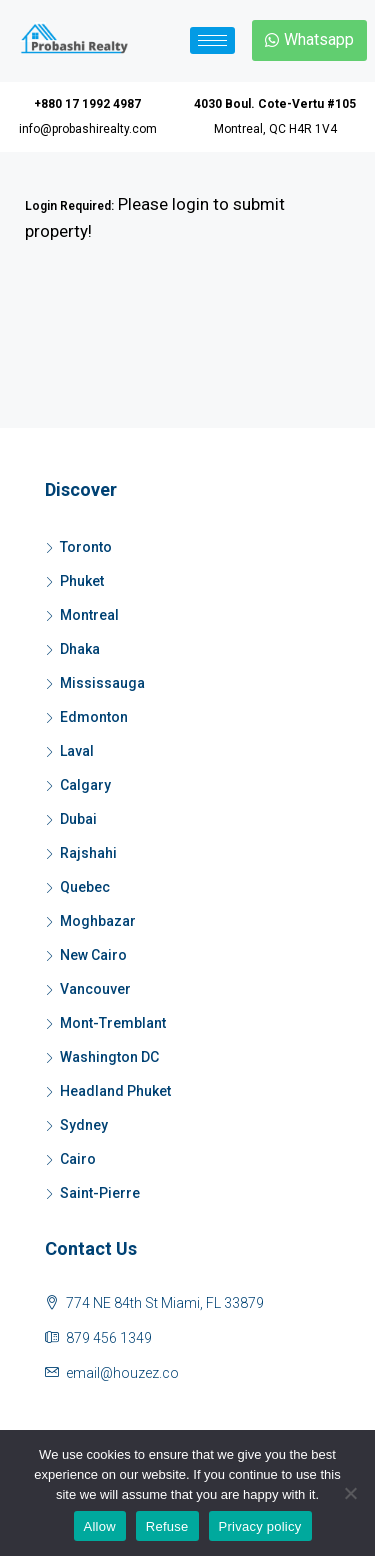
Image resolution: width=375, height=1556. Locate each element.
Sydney (84, 1125)
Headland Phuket (115, 1091)
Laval (77, 751)
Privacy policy (260, 1526)
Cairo (78, 1159)
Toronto (86, 547)
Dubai (78, 819)
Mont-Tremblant (113, 1023)
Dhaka (80, 649)
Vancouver (95, 989)
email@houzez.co (122, 1373)
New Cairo (93, 955)
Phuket (82, 581)
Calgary (85, 785)
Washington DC (109, 1057)
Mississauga (102, 683)
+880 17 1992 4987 (87, 104)
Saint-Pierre (100, 1193)
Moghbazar (98, 921)
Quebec (85, 887)
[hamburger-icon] (212, 40)
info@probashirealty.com (88, 129)
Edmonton (94, 717)
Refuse (167, 1526)
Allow (100, 1526)
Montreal (89, 615)
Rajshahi (88, 853)
